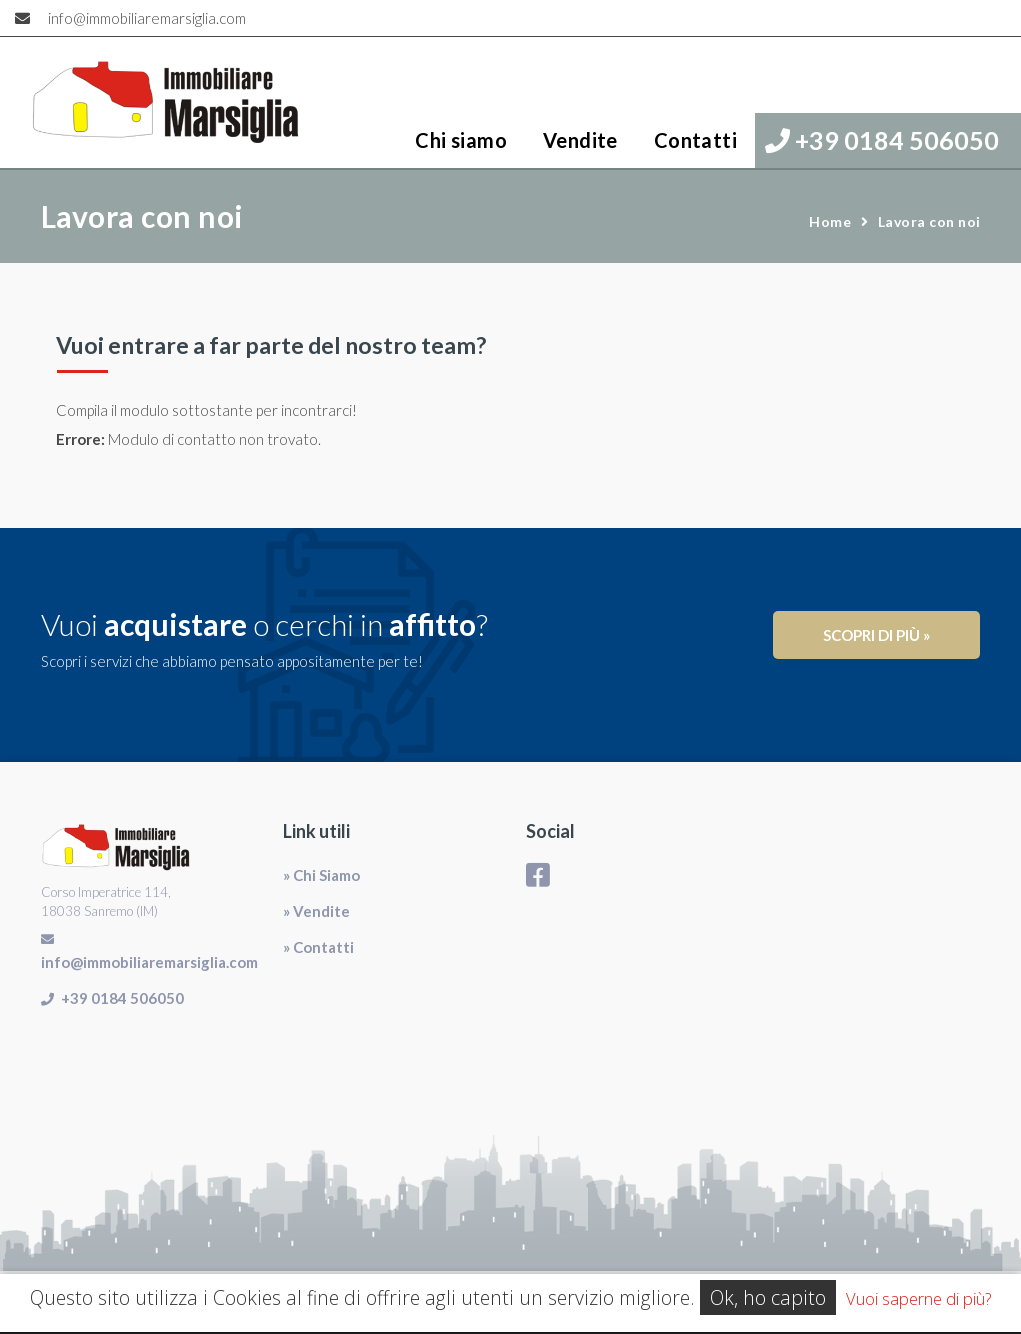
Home (830, 221)
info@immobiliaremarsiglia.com (147, 18)
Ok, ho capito (768, 1297)
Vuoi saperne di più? (918, 1298)
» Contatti (318, 947)
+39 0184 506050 (882, 140)
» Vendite (316, 911)
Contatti (695, 140)
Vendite (580, 140)
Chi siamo (461, 140)
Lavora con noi (929, 221)
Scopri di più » (876, 635)
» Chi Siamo (321, 875)
